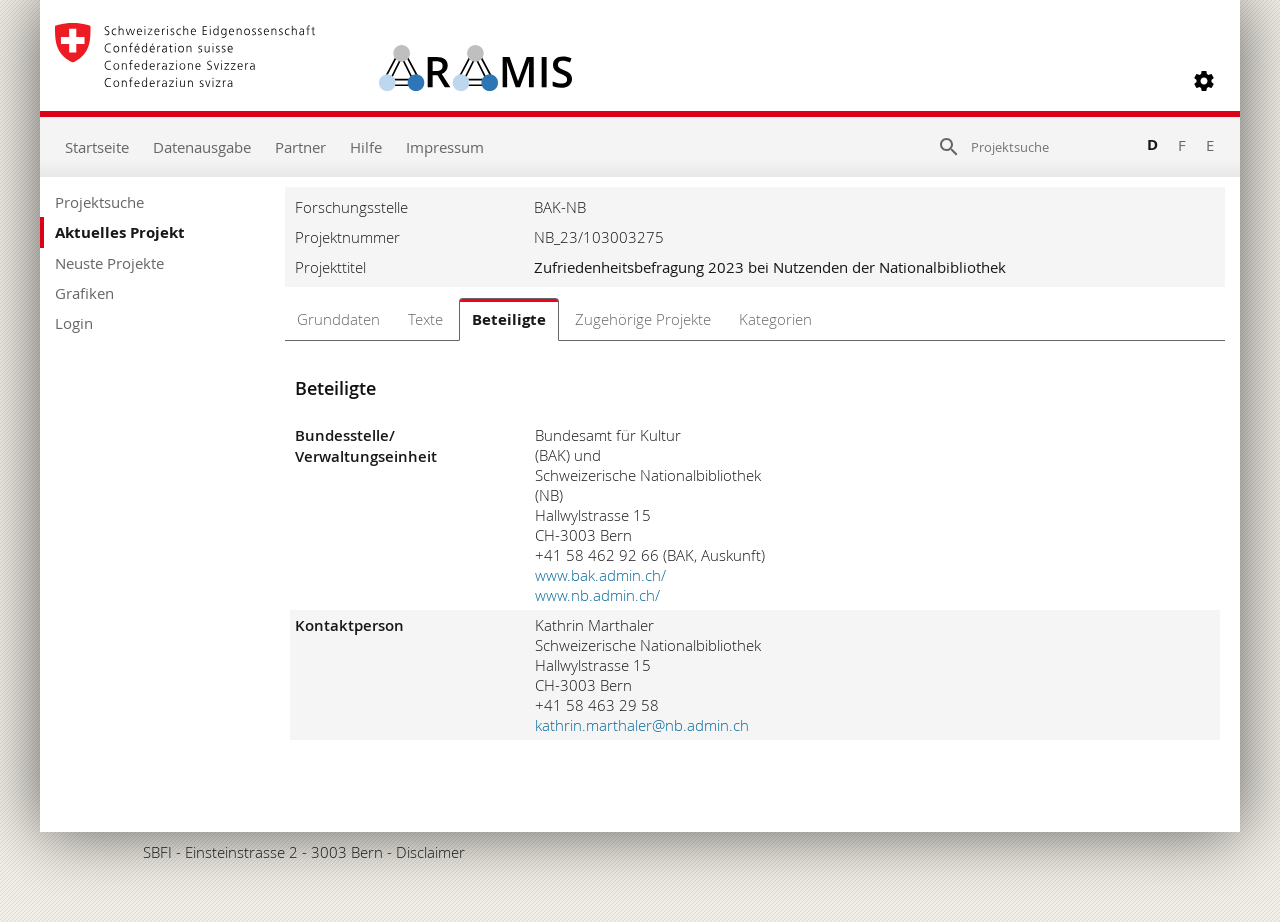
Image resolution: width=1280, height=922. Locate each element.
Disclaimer (430, 852)
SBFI (157, 852)
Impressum (445, 147)
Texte (425, 319)
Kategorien (775, 319)
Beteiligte (509, 319)
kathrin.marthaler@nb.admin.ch (642, 725)
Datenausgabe (202, 147)
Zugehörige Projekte (643, 319)
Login (74, 323)
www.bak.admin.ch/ (600, 575)
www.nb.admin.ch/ (597, 595)
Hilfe (366, 147)
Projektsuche (99, 202)
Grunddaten (338, 319)
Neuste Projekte (109, 263)
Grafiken (84, 293)
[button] (1204, 81)
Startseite (97, 147)
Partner (300, 147)
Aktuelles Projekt (120, 232)
